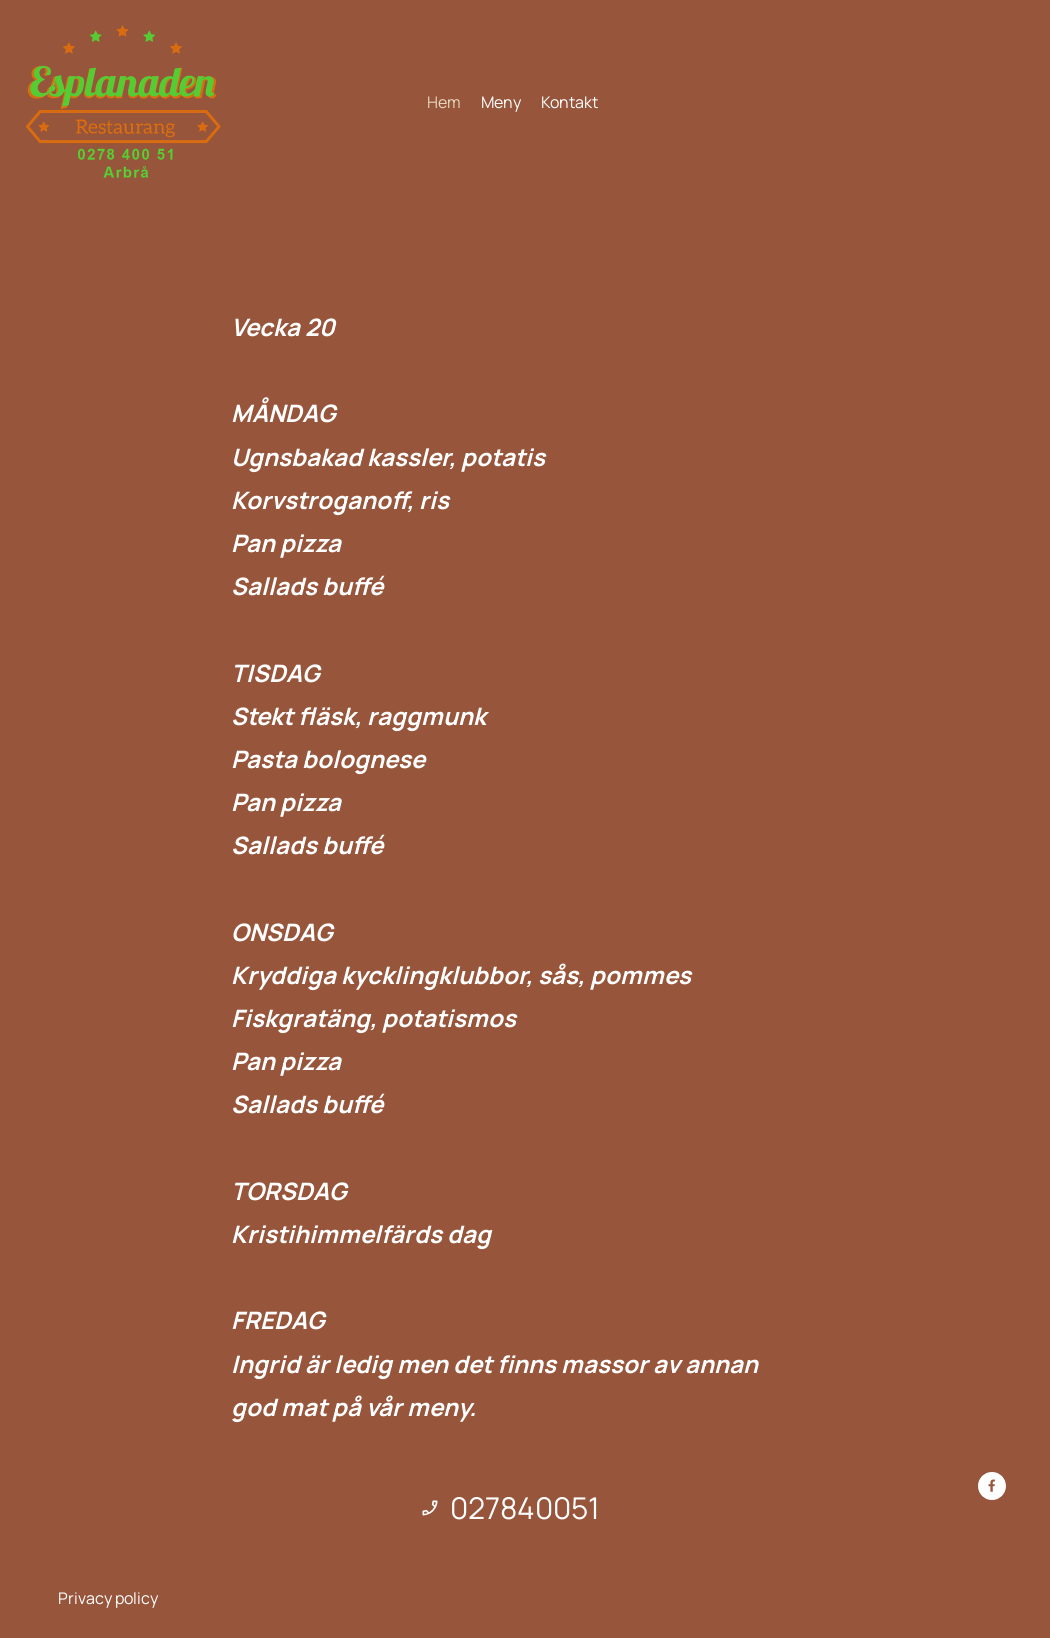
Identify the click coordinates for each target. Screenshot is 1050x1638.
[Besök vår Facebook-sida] (992, 1486)
